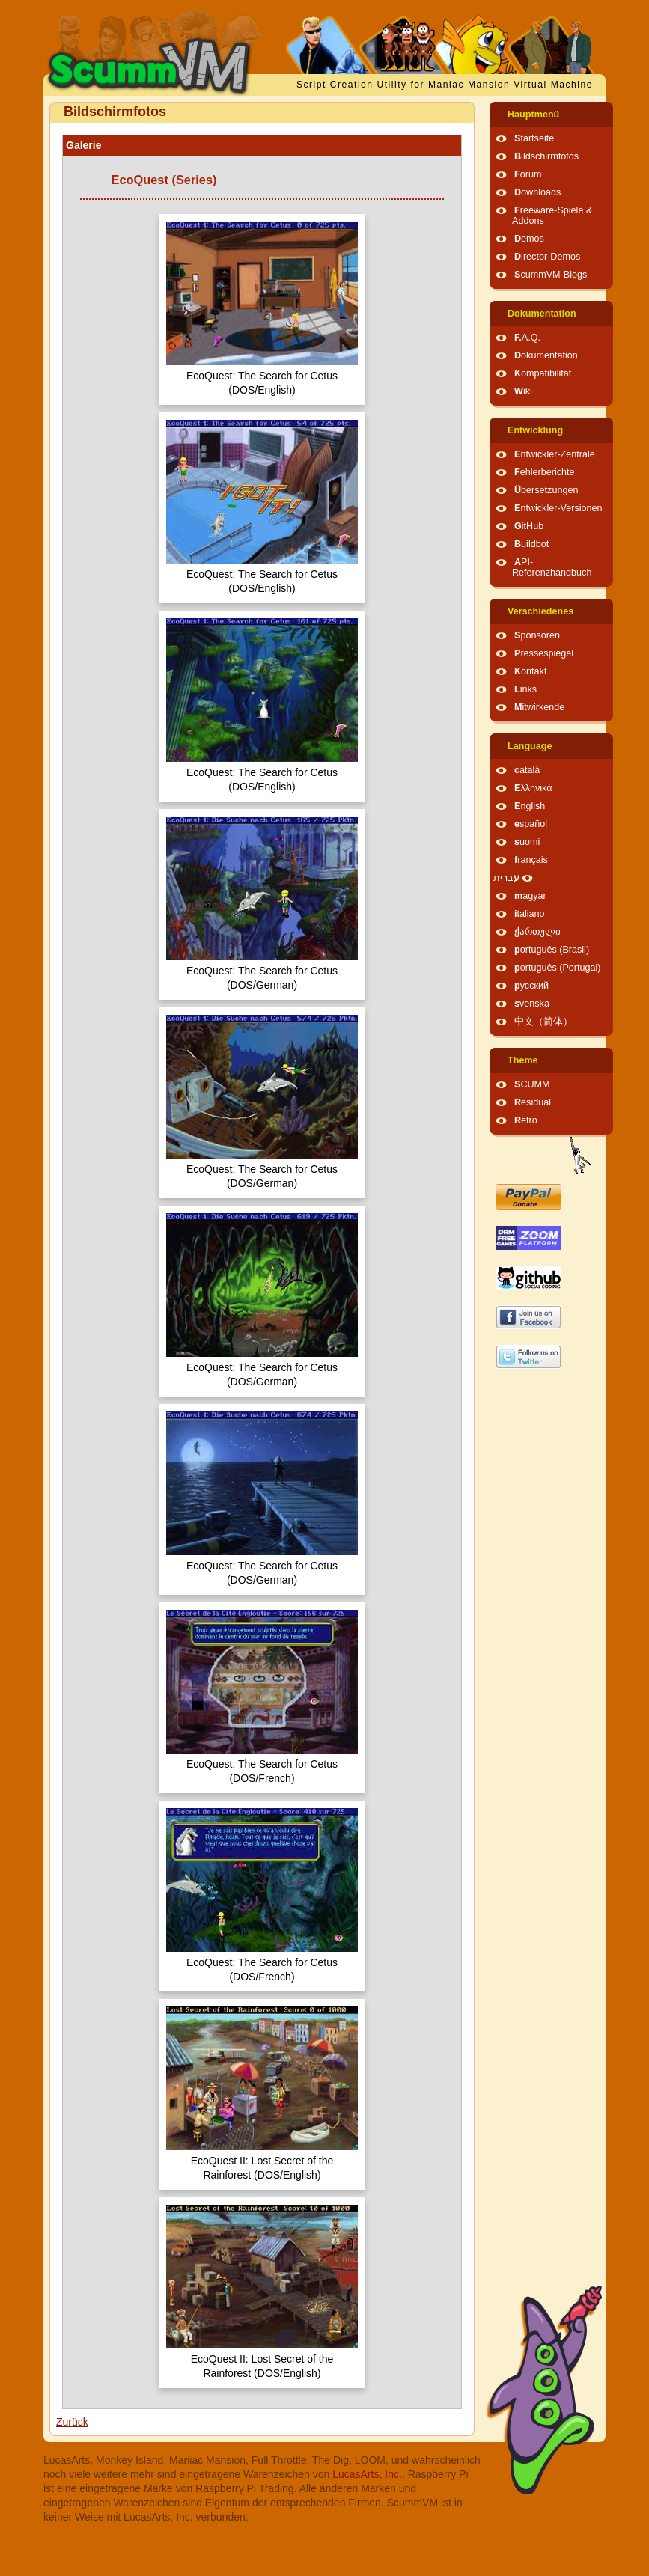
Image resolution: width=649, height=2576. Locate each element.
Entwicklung (535, 430)
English (529, 806)
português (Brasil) (551, 949)
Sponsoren (537, 635)
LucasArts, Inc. (367, 2474)
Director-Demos (547, 256)
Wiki (523, 391)
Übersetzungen (546, 490)
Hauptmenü (533, 114)
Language (530, 746)
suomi (527, 842)
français (531, 860)
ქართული (537, 932)
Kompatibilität (542, 373)
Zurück (72, 2422)
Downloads (537, 192)
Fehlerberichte (544, 472)
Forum (527, 174)
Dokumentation (542, 313)
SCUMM (532, 1084)
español (530, 824)
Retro (525, 1120)
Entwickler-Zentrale (554, 454)
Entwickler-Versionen (558, 508)
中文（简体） (543, 1021)
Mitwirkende (539, 707)
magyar (530, 896)
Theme (523, 1060)
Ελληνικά (533, 788)
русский (531, 985)
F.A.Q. (527, 337)
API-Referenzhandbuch (551, 567)
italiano (529, 914)
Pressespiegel (543, 653)
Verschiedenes (540, 611)
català (527, 770)
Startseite (534, 138)
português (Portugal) (557, 967)
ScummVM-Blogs (550, 274)
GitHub (528, 526)
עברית (506, 878)
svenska (531, 1003)
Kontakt (530, 671)
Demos (529, 239)
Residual (532, 1102)
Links (525, 689)
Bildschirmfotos (546, 156)
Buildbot (531, 544)
